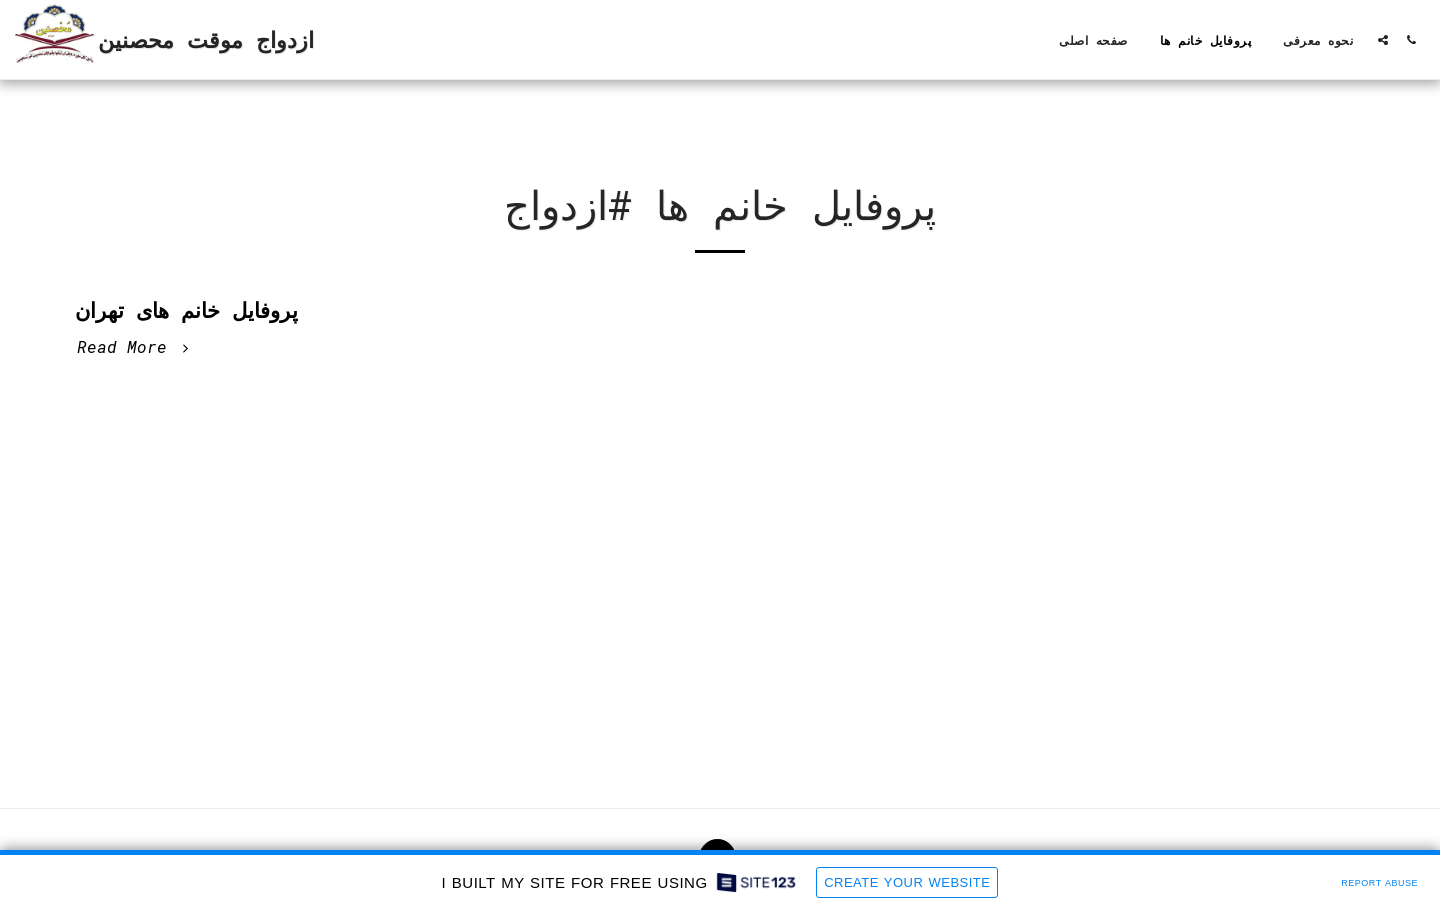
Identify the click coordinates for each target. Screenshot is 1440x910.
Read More (135, 347)
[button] (1383, 40)
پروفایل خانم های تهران (186, 310)
